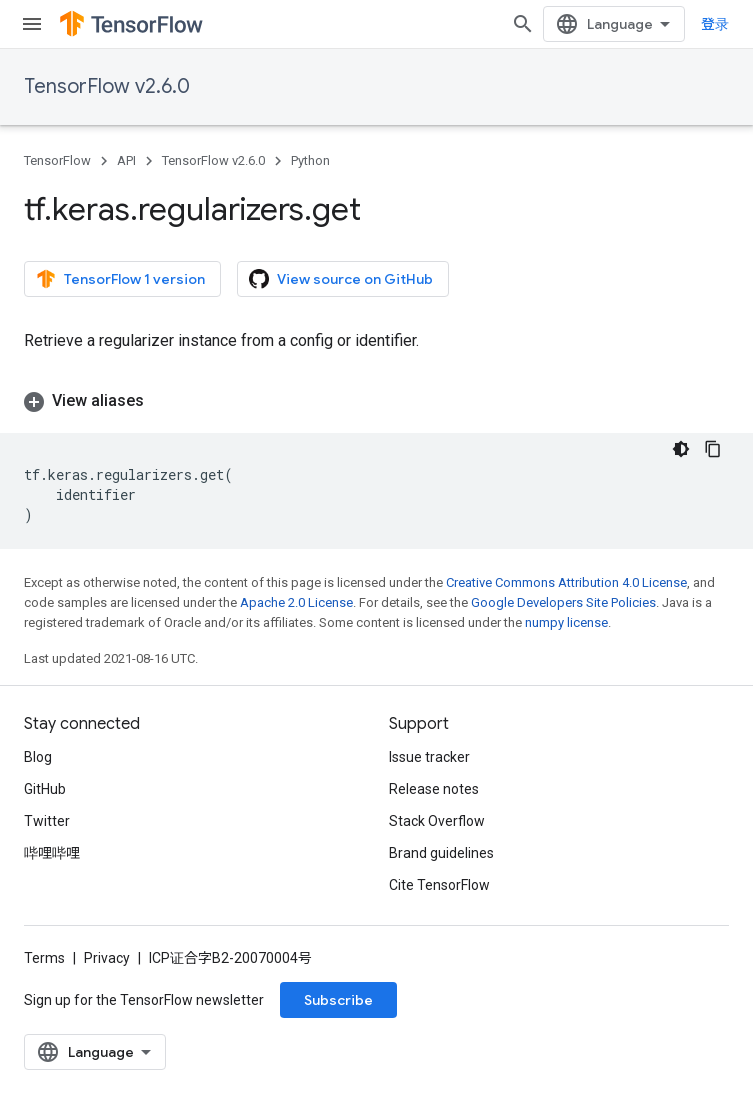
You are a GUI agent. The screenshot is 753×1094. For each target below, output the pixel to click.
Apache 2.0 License (296, 602)
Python (310, 160)
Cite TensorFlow (439, 885)
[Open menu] (32, 24)
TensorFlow (57, 160)
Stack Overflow (437, 821)
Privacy (107, 958)
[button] (376, 401)
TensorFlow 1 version (120, 279)
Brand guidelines (441, 853)
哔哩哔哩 (52, 853)
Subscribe (338, 1000)
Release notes (434, 789)
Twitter (47, 821)
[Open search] (523, 24)
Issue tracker (429, 757)
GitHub (45, 789)
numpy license (566, 622)
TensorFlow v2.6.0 (107, 86)
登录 (715, 24)
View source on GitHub (341, 279)
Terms (44, 958)
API (126, 160)
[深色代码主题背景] (681, 449)
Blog (38, 757)
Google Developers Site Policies (563, 602)
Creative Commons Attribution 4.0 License (566, 582)
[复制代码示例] (713, 449)
